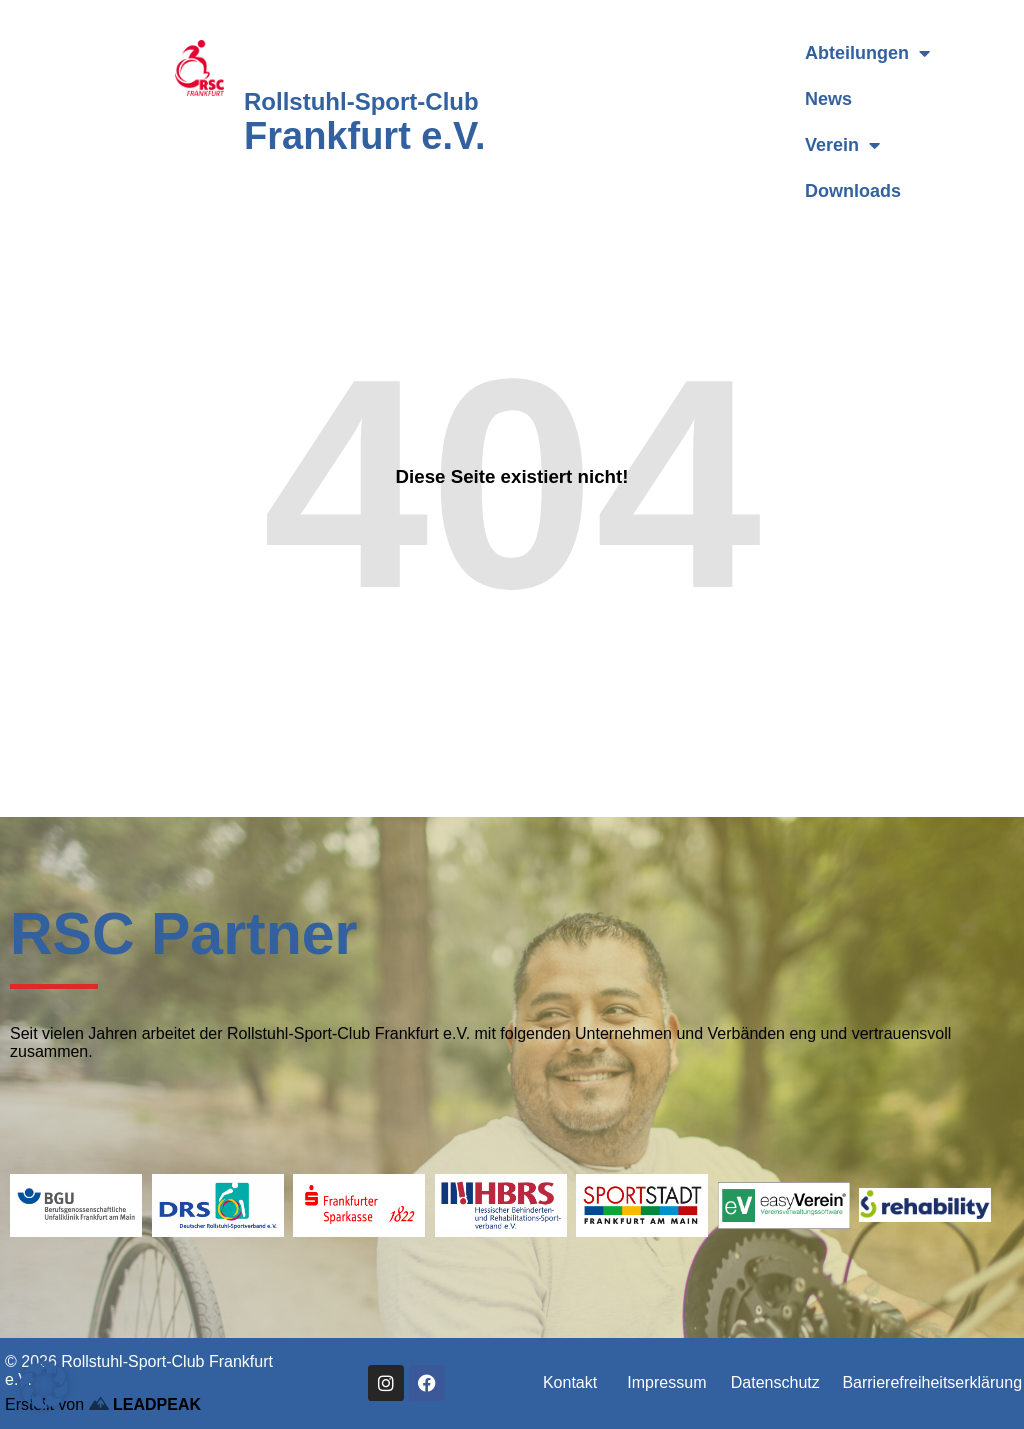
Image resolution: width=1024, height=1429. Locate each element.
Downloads (853, 191)
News (828, 99)
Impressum (666, 1382)
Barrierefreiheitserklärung (932, 1382)
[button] (44, 1385)
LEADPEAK (145, 1404)
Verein (842, 145)
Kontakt (570, 1382)
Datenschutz (775, 1382)
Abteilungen (867, 53)
